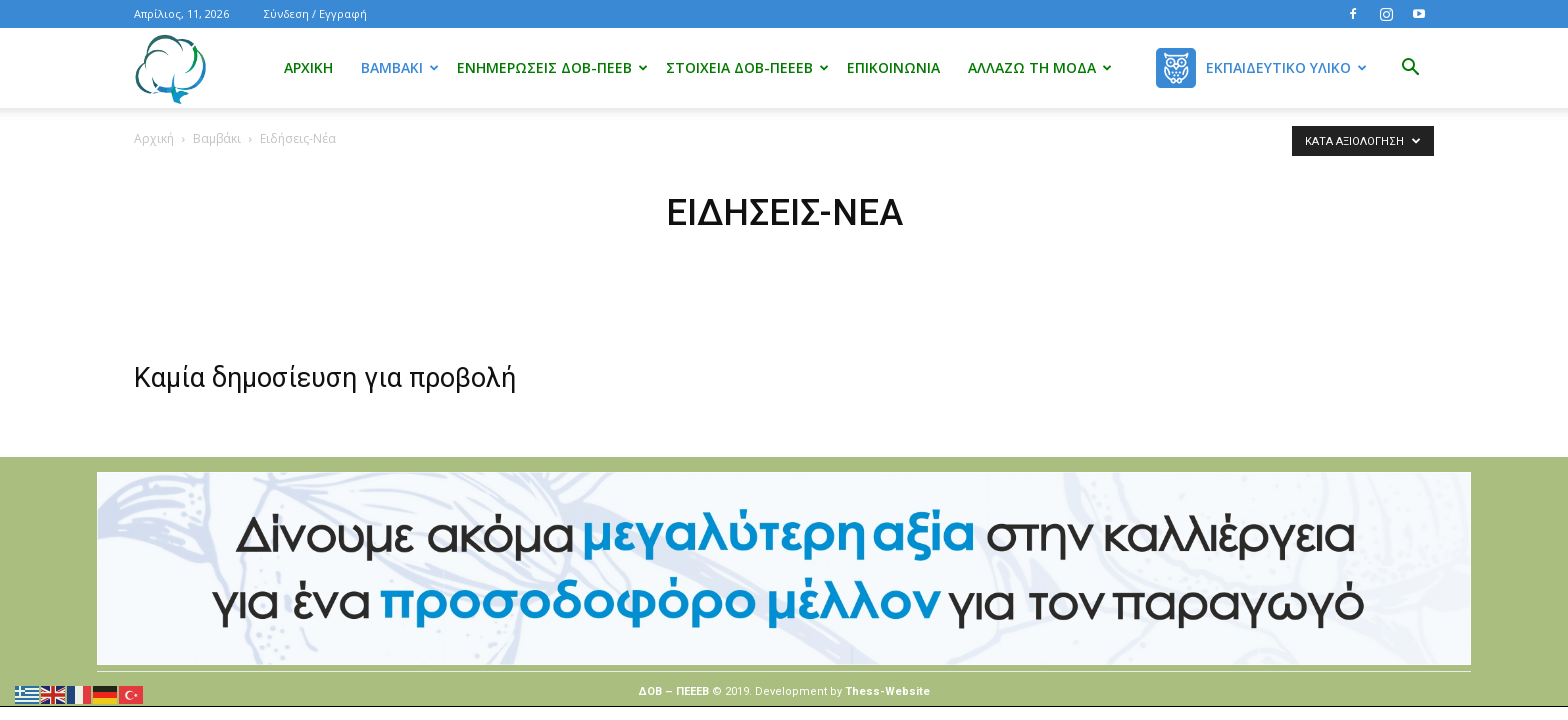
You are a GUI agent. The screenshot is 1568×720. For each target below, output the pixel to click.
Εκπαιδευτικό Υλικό (1286, 67)
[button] (1410, 69)
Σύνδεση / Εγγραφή (315, 13)
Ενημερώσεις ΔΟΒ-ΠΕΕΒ (552, 67)
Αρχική (308, 67)
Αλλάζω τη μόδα (1040, 67)
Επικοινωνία (893, 67)
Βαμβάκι (400, 67)
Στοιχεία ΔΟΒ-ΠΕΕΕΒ (747, 67)
